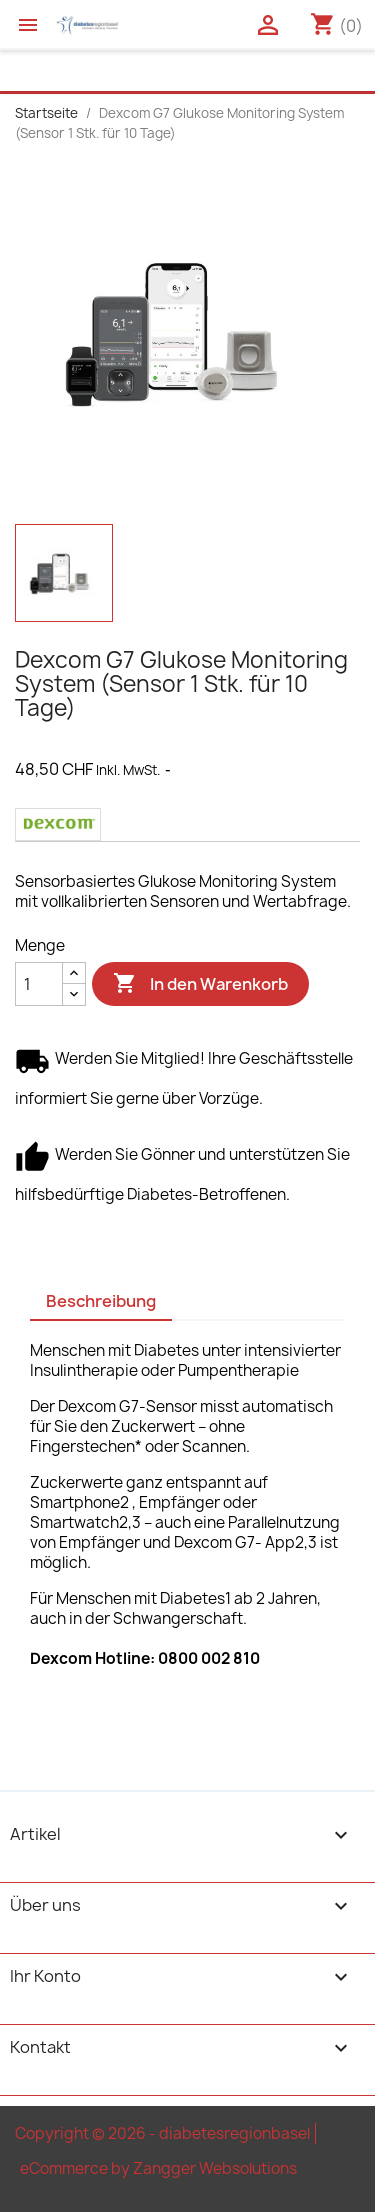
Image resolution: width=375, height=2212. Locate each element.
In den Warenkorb (200, 984)
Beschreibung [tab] (101, 1301)
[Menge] (39, 984)
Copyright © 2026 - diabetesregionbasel (162, 2133)
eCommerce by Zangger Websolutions (158, 2168)
